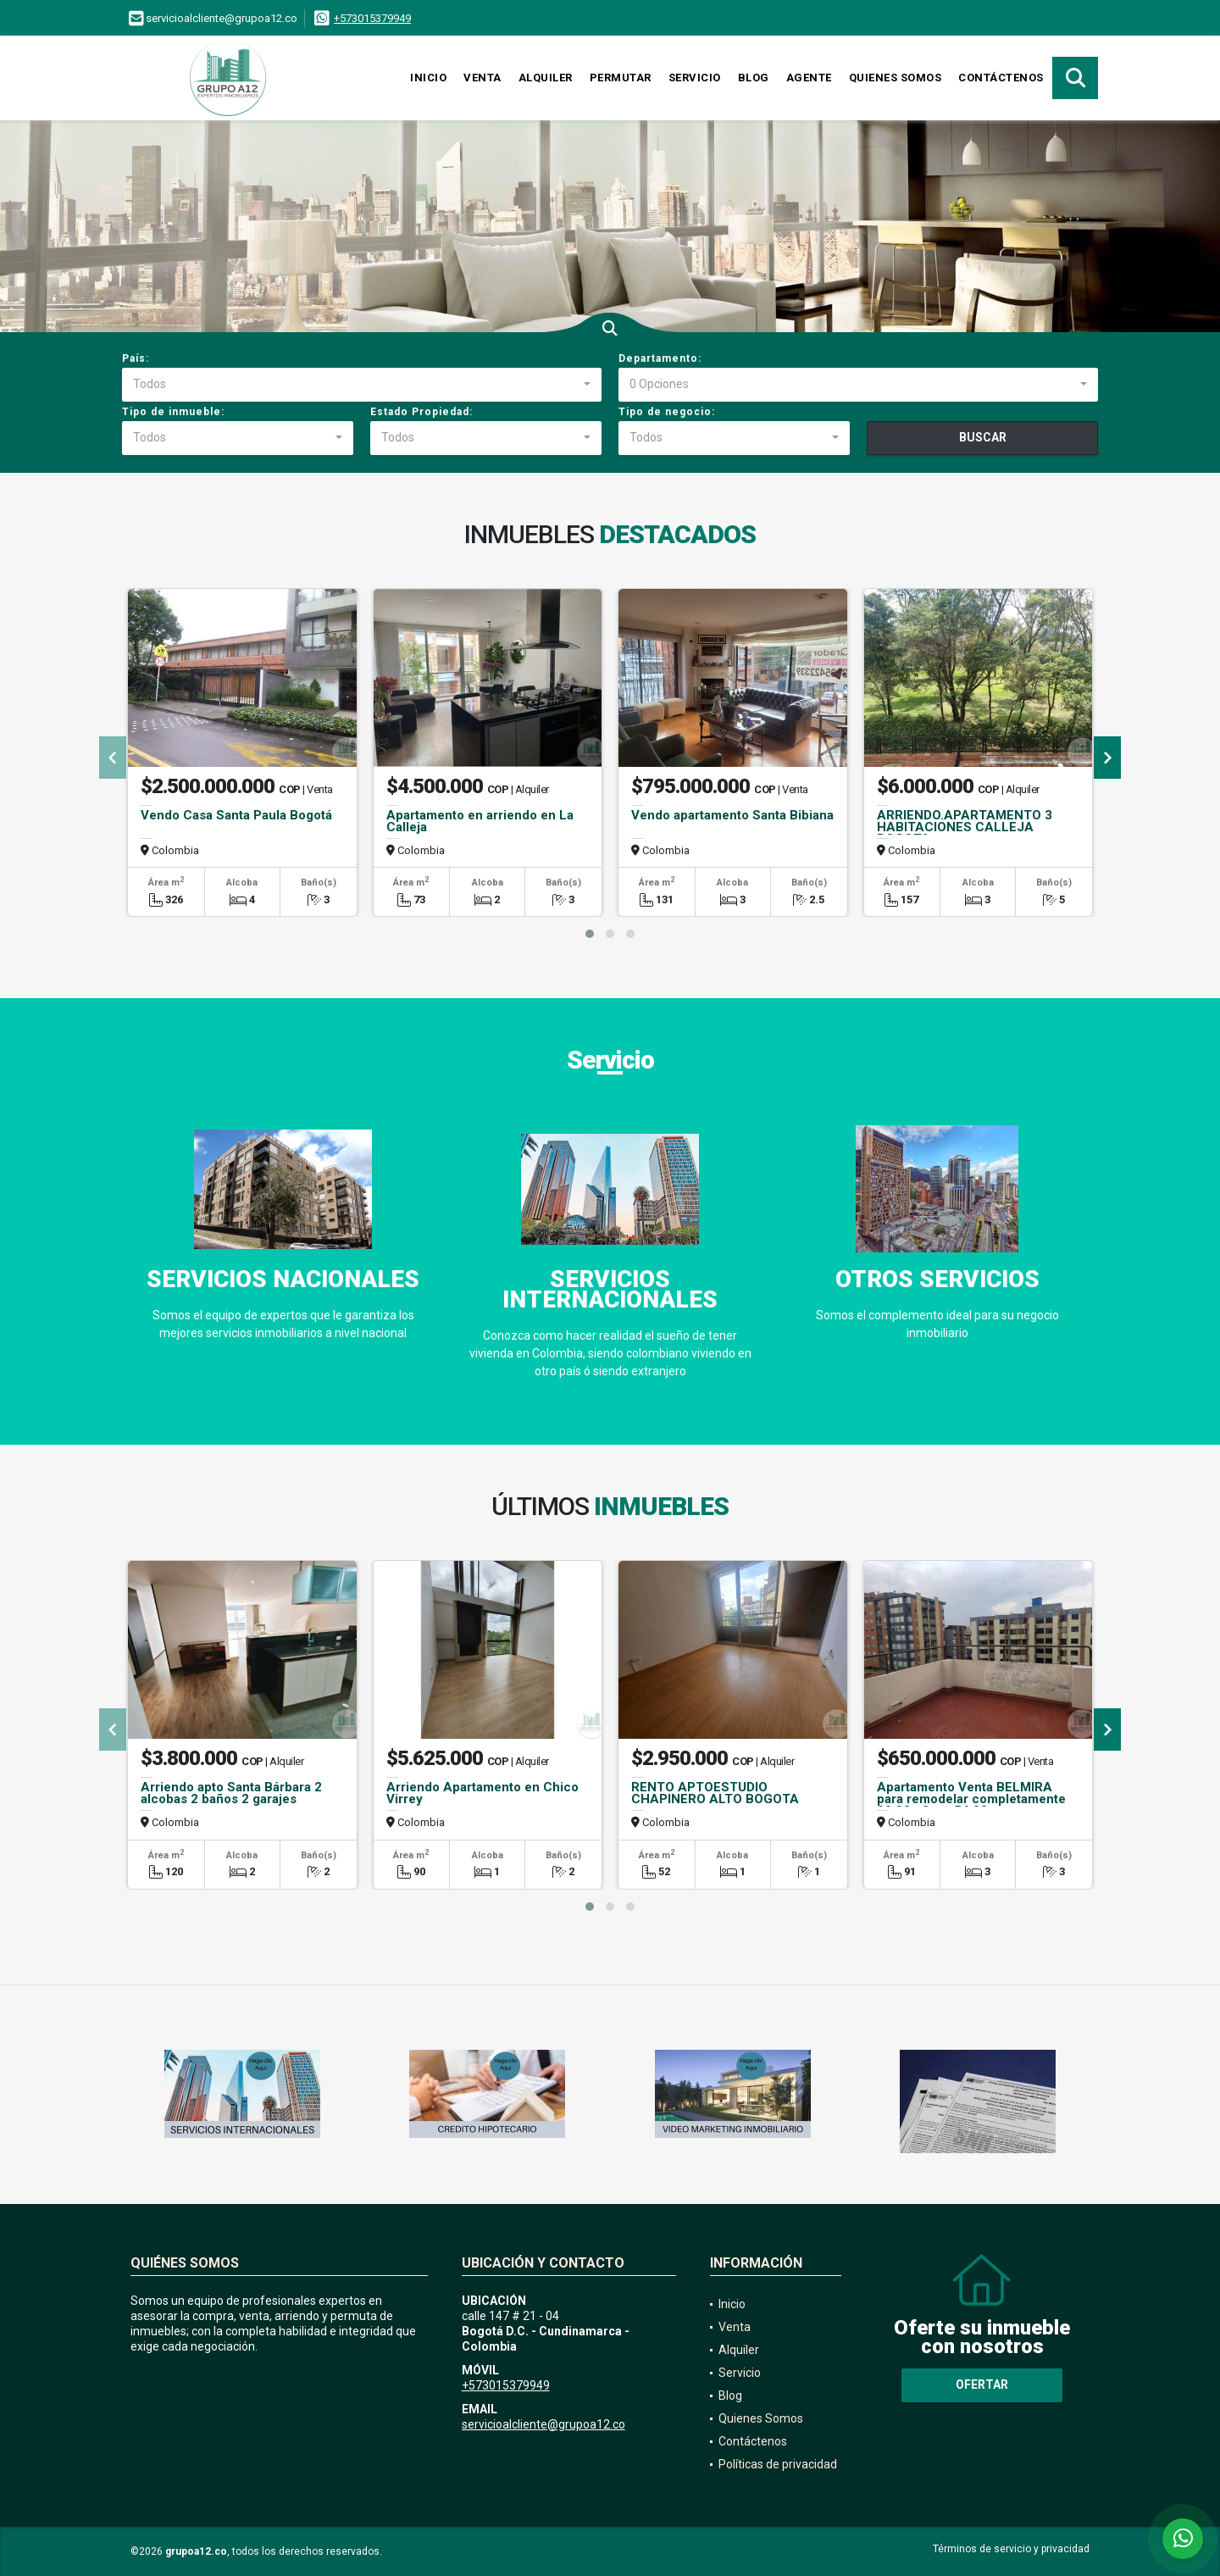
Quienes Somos (895, 77)
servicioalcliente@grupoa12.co (543, 2424)
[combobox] (362, 385)
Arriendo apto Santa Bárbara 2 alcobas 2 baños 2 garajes (231, 1793)
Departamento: (660, 358)
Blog (753, 77)
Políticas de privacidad (777, 2464)
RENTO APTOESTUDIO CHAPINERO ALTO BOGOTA (715, 1793)
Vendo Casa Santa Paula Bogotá (236, 815)
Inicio (428, 77)
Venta (482, 77)
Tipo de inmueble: (173, 412)
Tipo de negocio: (666, 412)
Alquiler (545, 77)
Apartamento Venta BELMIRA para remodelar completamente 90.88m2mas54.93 (971, 1798)
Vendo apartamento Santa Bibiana (732, 815)
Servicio (694, 77)
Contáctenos (1001, 77)
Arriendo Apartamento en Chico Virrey (482, 1793)
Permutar (621, 77)
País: (135, 358)
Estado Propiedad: (421, 412)
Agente (809, 77)
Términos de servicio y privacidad (1011, 2549)
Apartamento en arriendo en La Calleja (480, 821)
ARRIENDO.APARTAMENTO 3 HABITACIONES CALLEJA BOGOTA (964, 827)
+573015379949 (372, 18)
